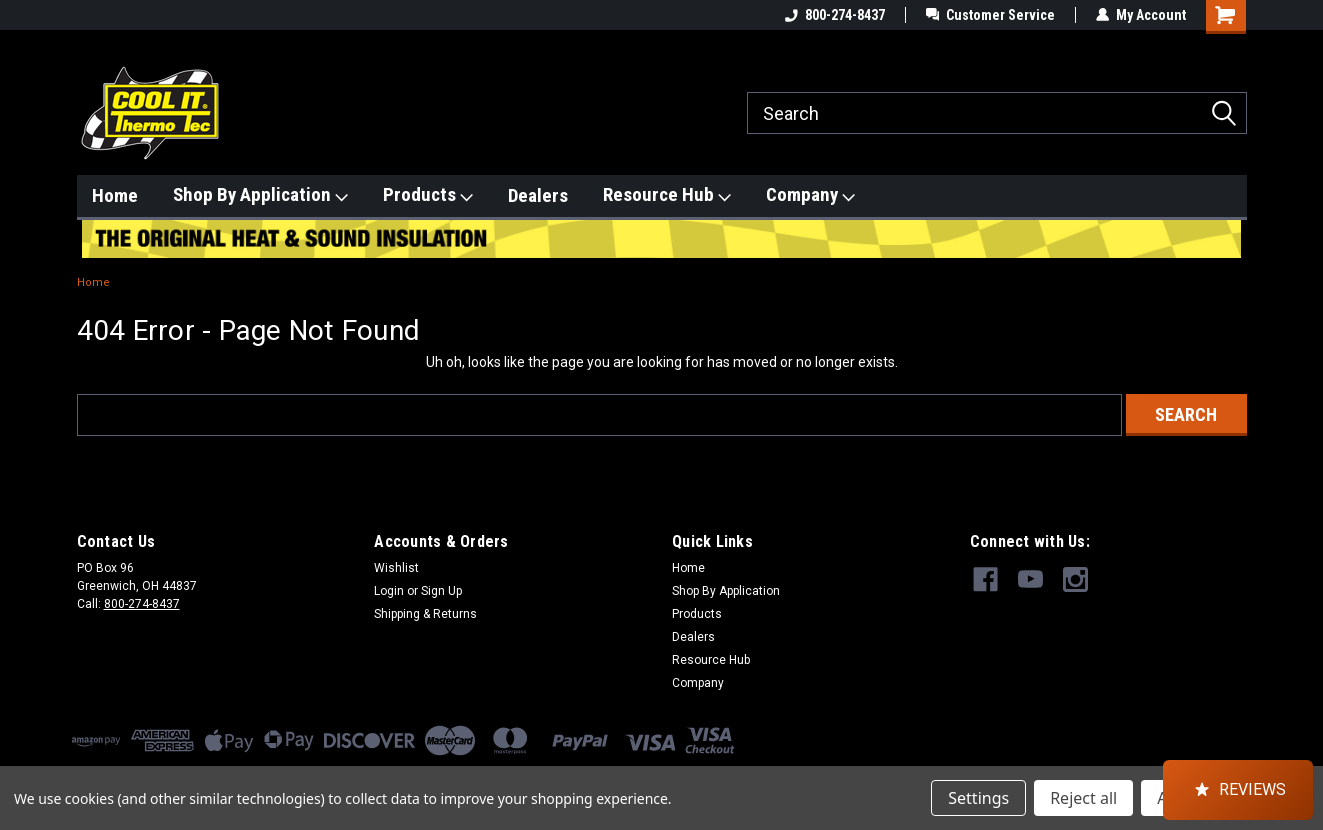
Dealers (538, 195)
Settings (978, 798)
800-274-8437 (835, 15)
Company (810, 195)
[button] (1238, 790)
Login (389, 591)
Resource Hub (667, 195)
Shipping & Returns (425, 614)
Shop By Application (260, 195)
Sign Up (441, 591)
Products (428, 195)
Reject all (1083, 798)
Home (115, 195)
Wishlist (396, 568)
